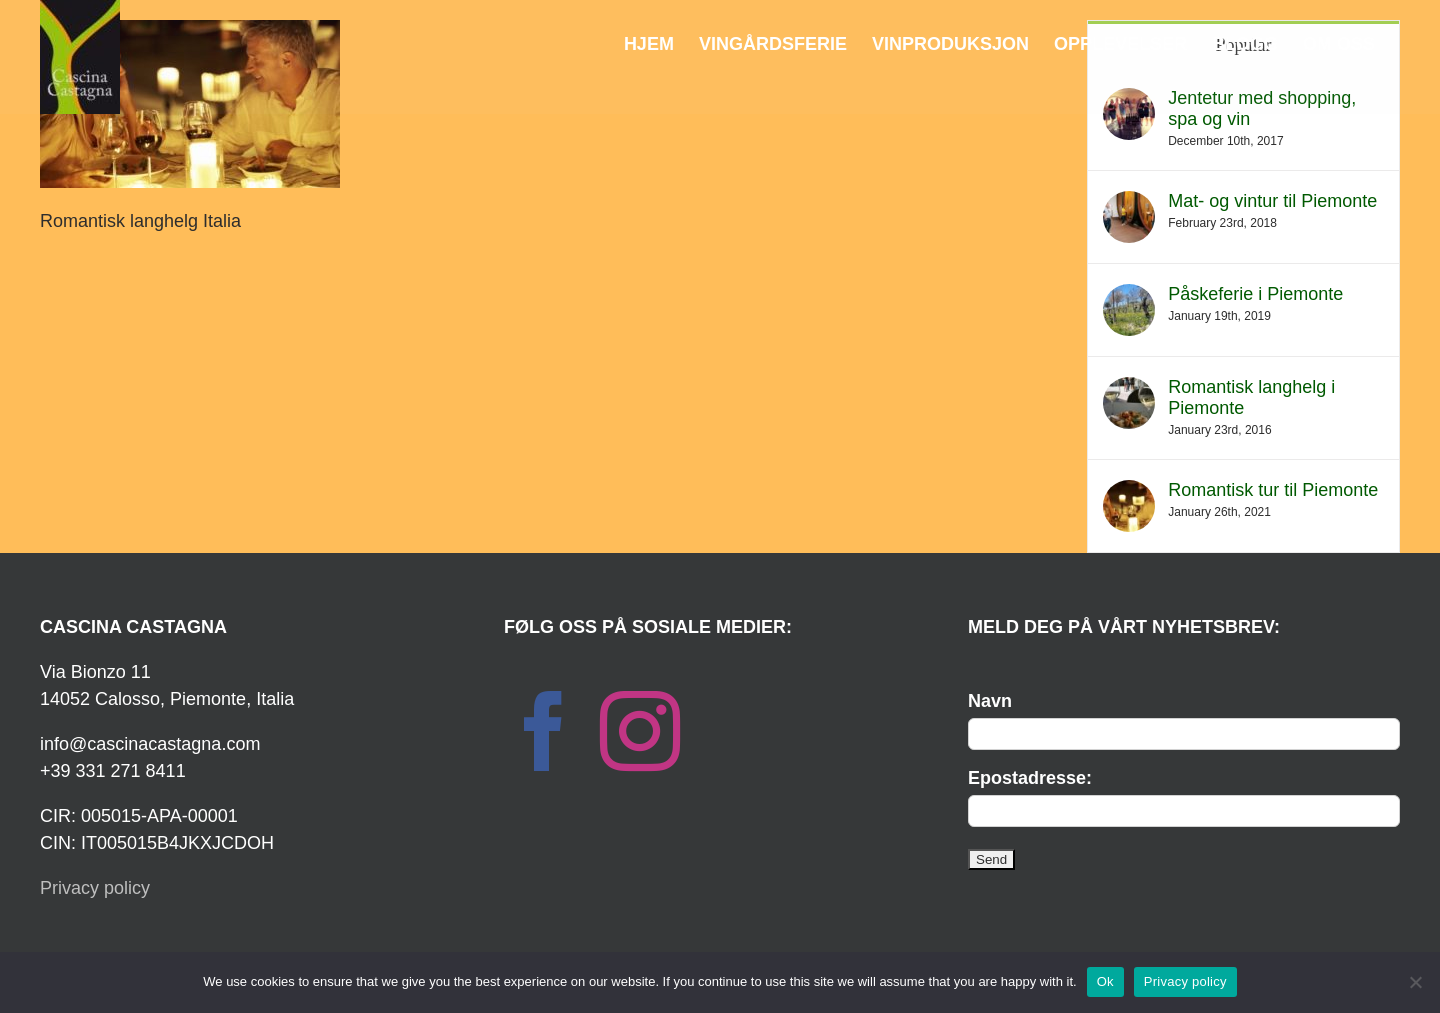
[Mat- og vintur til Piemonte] (1129, 204)
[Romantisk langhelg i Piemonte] (1129, 390)
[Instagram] (640, 731)
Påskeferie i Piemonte (1255, 294)
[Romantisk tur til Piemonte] (1129, 493)
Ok (1105, 981)
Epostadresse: (1030, 778)
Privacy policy (95, 888)
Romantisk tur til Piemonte (1273, 490)
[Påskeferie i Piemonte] (1129, 297)
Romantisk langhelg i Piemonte (1251, 397)
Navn (990, 701)
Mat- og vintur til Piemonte (1272, 201)
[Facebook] (544, 731)
